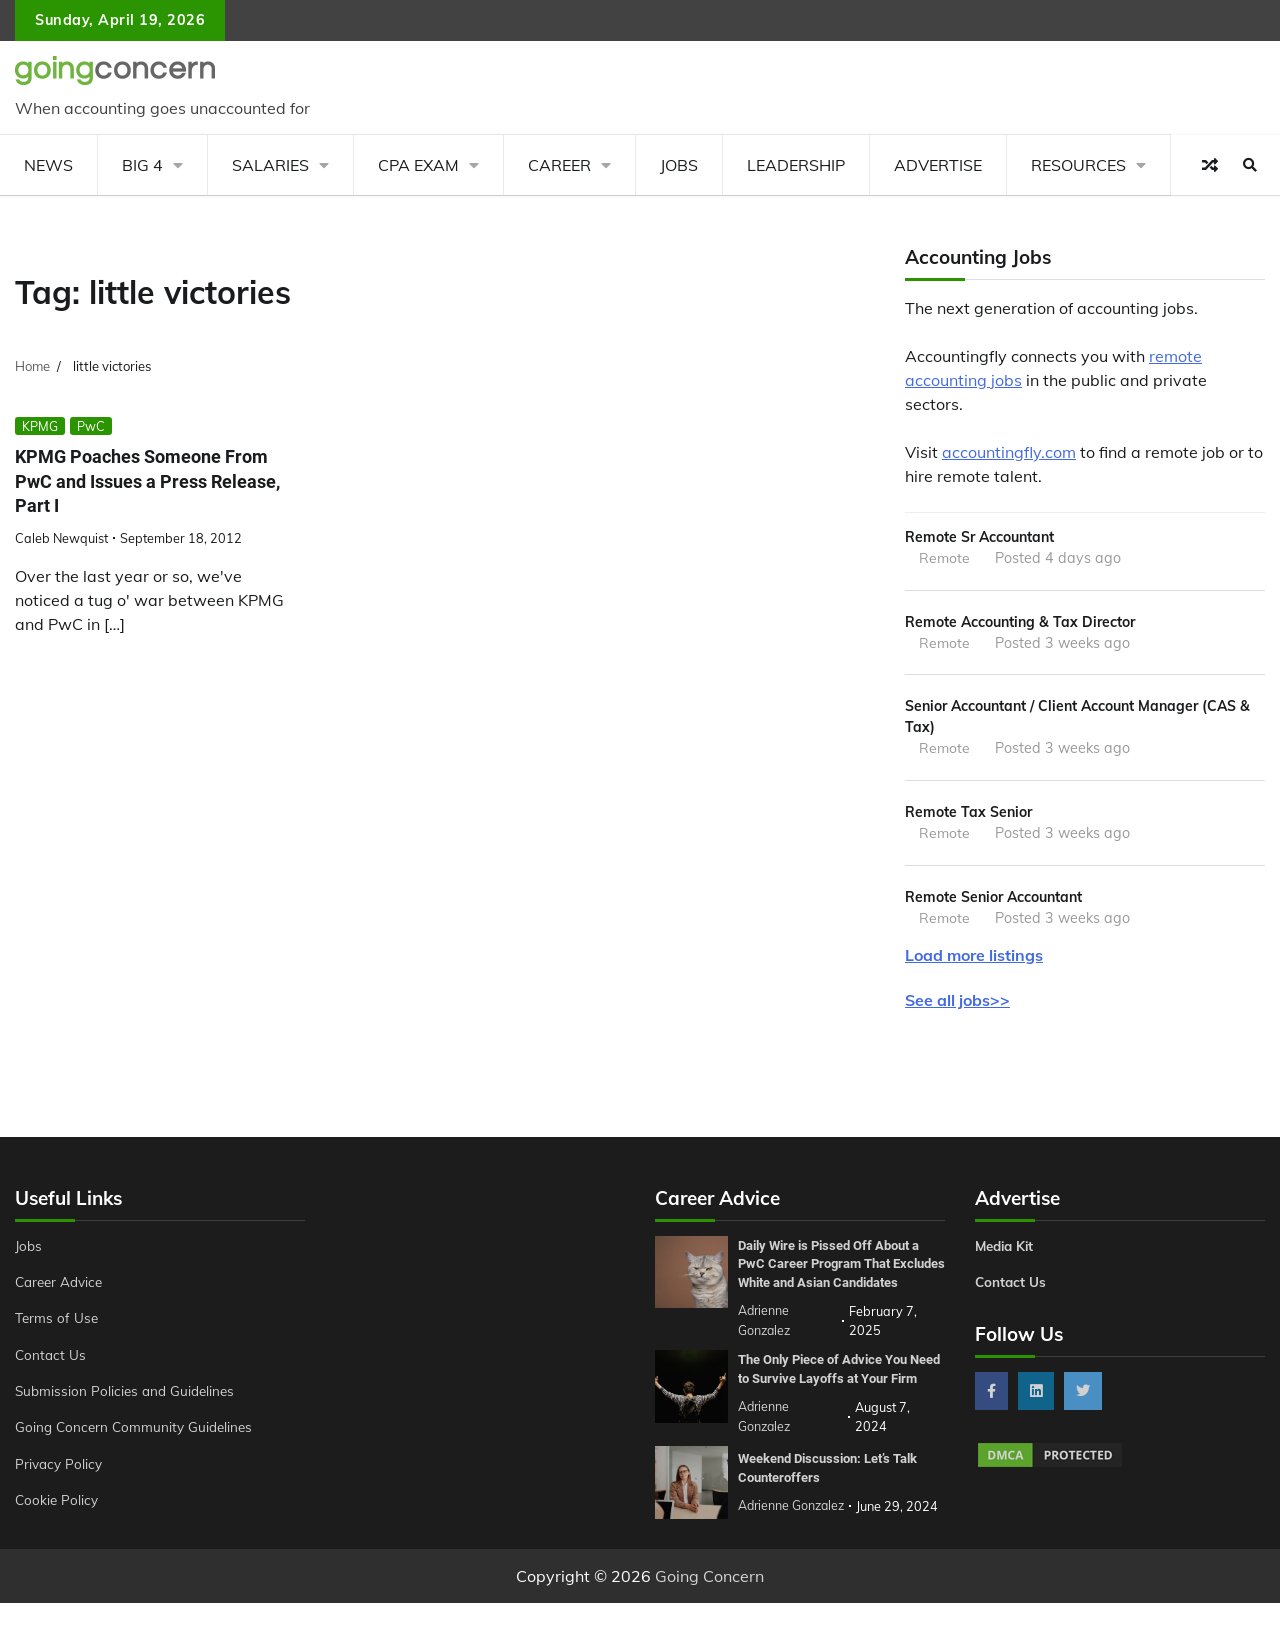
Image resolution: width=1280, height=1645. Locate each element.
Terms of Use (58, 1326)
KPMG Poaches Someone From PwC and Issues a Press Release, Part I (149, 481)
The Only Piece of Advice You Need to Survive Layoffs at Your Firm (838, 1402)
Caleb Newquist (61, 538)
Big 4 (142, 165)
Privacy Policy (60, 1472)
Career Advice (62, 1290)
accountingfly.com (1009, 452)
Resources (1078, 165)
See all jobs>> (957, 1008)
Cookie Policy (58, 1508)
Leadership (796, 165)
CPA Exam (418, 165)
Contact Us (51, 1363)
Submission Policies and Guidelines (129, 1399)
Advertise (938, 165)
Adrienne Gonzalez (793, 1548)
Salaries (270, 165)
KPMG (40, 426)
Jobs (679, 165)
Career (559, 165)
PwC (91, 426)
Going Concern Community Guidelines (138, 1435)
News (48, 165)
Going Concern (709, 1618)
